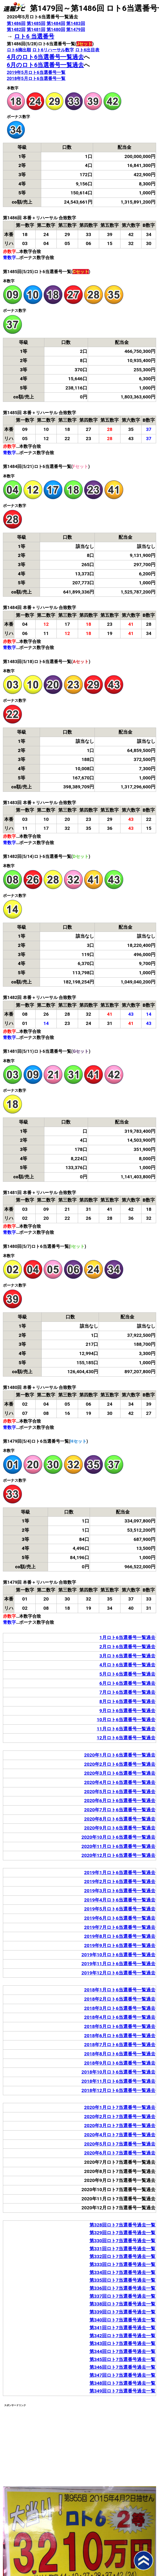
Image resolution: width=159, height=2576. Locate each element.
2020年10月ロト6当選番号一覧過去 (118, 1837)
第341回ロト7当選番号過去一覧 (122, 2327)
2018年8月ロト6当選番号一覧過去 (119, 2054)
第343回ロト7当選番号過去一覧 (122, 2343)
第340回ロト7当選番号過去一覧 (122, 2320)
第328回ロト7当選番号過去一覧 (122, 2225)
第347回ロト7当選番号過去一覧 (122, 2375)
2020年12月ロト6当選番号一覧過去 (118, 1855)
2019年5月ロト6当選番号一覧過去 (119, 1909)
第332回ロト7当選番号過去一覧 (122, 2256)
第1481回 (36, 29)
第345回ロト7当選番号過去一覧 (122, 2359)
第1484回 (56, 23)
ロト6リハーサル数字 (53, 49)
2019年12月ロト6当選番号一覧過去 (118, 1973)
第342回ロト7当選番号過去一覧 (122, 2335)
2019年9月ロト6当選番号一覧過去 (119, 1945)
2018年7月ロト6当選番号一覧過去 (119, 2044)
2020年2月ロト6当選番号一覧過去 (119, 1764)
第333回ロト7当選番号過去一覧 (122, 2264)
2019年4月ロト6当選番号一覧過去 (119, 1900)
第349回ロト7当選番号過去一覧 (122, 2391)
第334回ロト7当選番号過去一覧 (122, 2272)
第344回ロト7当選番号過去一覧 (122, 2351)
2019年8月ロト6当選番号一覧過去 (119, 1936)
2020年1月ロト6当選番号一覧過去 (119, 1755)
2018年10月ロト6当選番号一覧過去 (118, 2072)
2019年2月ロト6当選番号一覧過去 (119, 1881)
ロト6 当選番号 (34, 36)
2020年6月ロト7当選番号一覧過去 (119, 2153)
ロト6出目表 (87, 49)
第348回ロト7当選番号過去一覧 (122, 2383)
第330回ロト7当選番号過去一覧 (122, 2240)
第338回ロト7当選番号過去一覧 (122, 2304)
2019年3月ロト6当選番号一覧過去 (119, 1891)
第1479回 (75, 29)
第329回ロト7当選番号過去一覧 (122, 2232)
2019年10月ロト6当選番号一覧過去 (118, 1955)
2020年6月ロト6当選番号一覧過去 (119, 1800)
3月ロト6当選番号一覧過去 (127, 1656)
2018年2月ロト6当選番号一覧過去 (119, 1999)
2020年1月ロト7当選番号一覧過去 (119, 2107)
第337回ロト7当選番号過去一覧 (122, 2296)
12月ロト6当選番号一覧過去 (126, 1738)
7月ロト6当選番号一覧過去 (127, 1692)
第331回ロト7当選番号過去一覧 (122, 2248)
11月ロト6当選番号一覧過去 (126, 1729)
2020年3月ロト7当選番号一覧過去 (119, 2125)
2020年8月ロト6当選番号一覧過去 (119, 1819)
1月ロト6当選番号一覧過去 (127, 1637)
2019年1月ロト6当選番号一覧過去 (119, 1872)
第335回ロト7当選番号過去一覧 (122, 2280)
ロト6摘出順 (19, 49)
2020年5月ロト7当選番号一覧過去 (119, 2144)
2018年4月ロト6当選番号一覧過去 (119, 2017)
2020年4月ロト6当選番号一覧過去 (119, 1782)
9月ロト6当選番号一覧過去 (127, 1710)
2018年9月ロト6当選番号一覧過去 (119, 2063)
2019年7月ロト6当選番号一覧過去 (119, 1927)
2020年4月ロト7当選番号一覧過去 (119, 2135)
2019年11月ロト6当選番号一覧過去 (118, 1963)
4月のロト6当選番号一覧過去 (45, 57)
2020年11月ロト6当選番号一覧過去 (118, 1846)
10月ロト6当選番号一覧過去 (126, 1719)
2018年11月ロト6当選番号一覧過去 (118, 2081)
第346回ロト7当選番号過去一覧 (122, 2367)
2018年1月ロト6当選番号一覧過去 (119, 1990)
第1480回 (56, 29)
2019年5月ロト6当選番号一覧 (36, 72)
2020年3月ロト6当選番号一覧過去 (119, 1773)
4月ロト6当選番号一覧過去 (127, 1665)
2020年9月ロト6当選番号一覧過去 (119, 1828)
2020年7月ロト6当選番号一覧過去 (119, 1810)
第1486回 (16, 23)
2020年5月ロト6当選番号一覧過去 (119, 1791)
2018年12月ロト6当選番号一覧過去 (118, 2090)
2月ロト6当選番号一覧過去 (127, 1646)
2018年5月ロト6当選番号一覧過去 (119, 2026)
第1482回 (16, 29)
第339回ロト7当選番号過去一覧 (122, 2312)
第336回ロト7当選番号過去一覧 (122, 2288)
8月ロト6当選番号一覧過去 (127, 1701)
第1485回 (36, 23)
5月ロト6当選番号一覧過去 (127, 1674)
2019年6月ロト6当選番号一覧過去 (119, 1918)
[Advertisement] (43, 2441)
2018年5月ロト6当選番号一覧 (36, 78)
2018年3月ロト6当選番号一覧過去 (119, 2008)
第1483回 (75, 23)
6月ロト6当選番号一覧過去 (127, 1683)
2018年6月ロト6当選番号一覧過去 (119, 2035)
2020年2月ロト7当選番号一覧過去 (119, 2116)
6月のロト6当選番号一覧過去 (45, 65)
